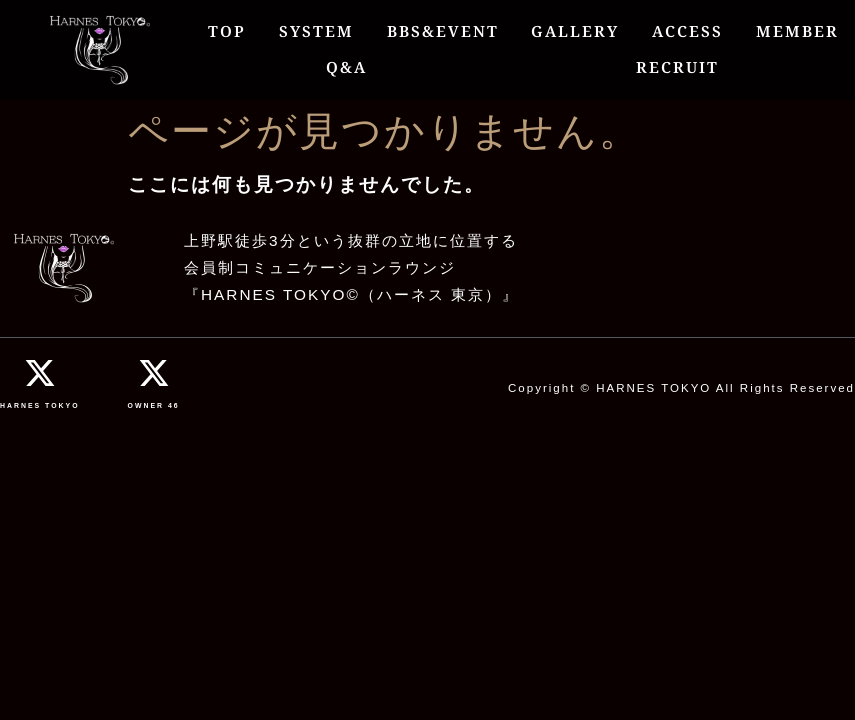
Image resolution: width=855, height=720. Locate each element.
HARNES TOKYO (40, 405)
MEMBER (797, 31)
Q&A (346, 67)
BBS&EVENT (443, 31)
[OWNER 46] (154, 373)
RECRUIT (677, 67)
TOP (227, 31)
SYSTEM (316, 31)
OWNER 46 (154, 405)
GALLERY (575, 31)
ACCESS (687, 31)
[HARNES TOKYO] (40, 373)
